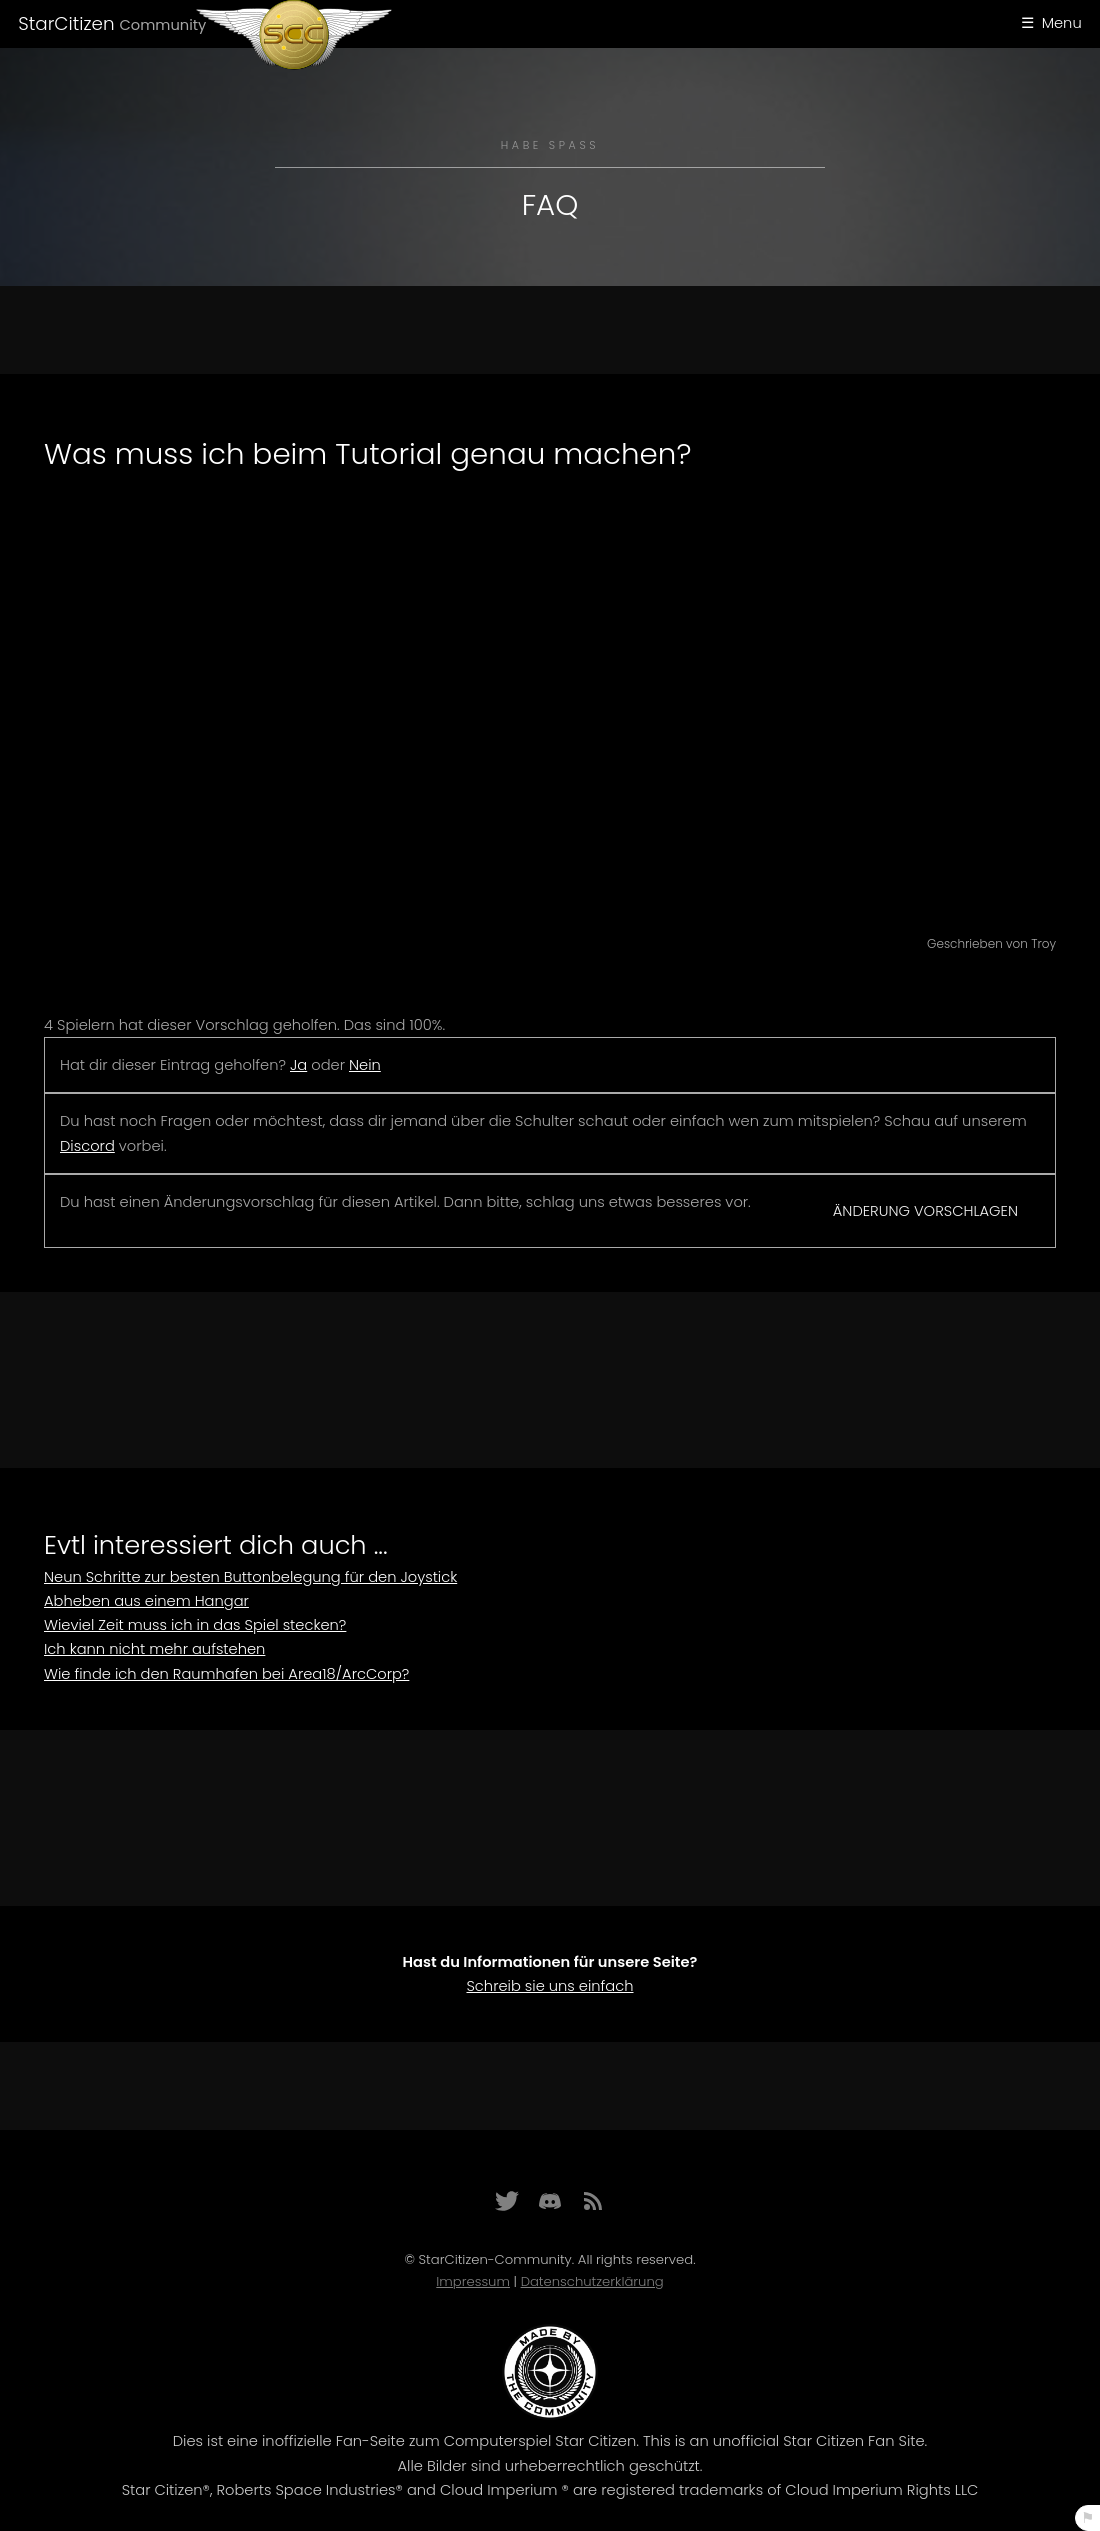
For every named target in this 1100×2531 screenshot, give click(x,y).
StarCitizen (112, 23)
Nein (365, 1065)
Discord (87, 1146)
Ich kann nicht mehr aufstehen (154, 1649)
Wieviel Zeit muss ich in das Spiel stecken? (195, 1625)
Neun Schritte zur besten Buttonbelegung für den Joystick (250, 1577)
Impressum (473, 2281)
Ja (298, 1065)
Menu (1062, 23)
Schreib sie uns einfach (549, 1986)
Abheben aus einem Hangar (146, 1601)
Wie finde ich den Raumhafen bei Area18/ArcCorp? (226, 1674)
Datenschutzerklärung (592, 2281)
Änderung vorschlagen (925, 1211)
